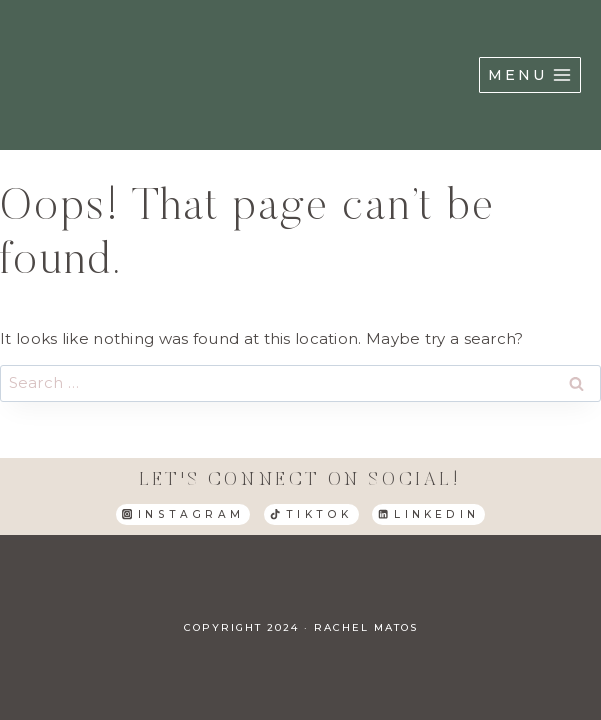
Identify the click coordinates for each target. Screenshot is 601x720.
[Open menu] (530, 75)
